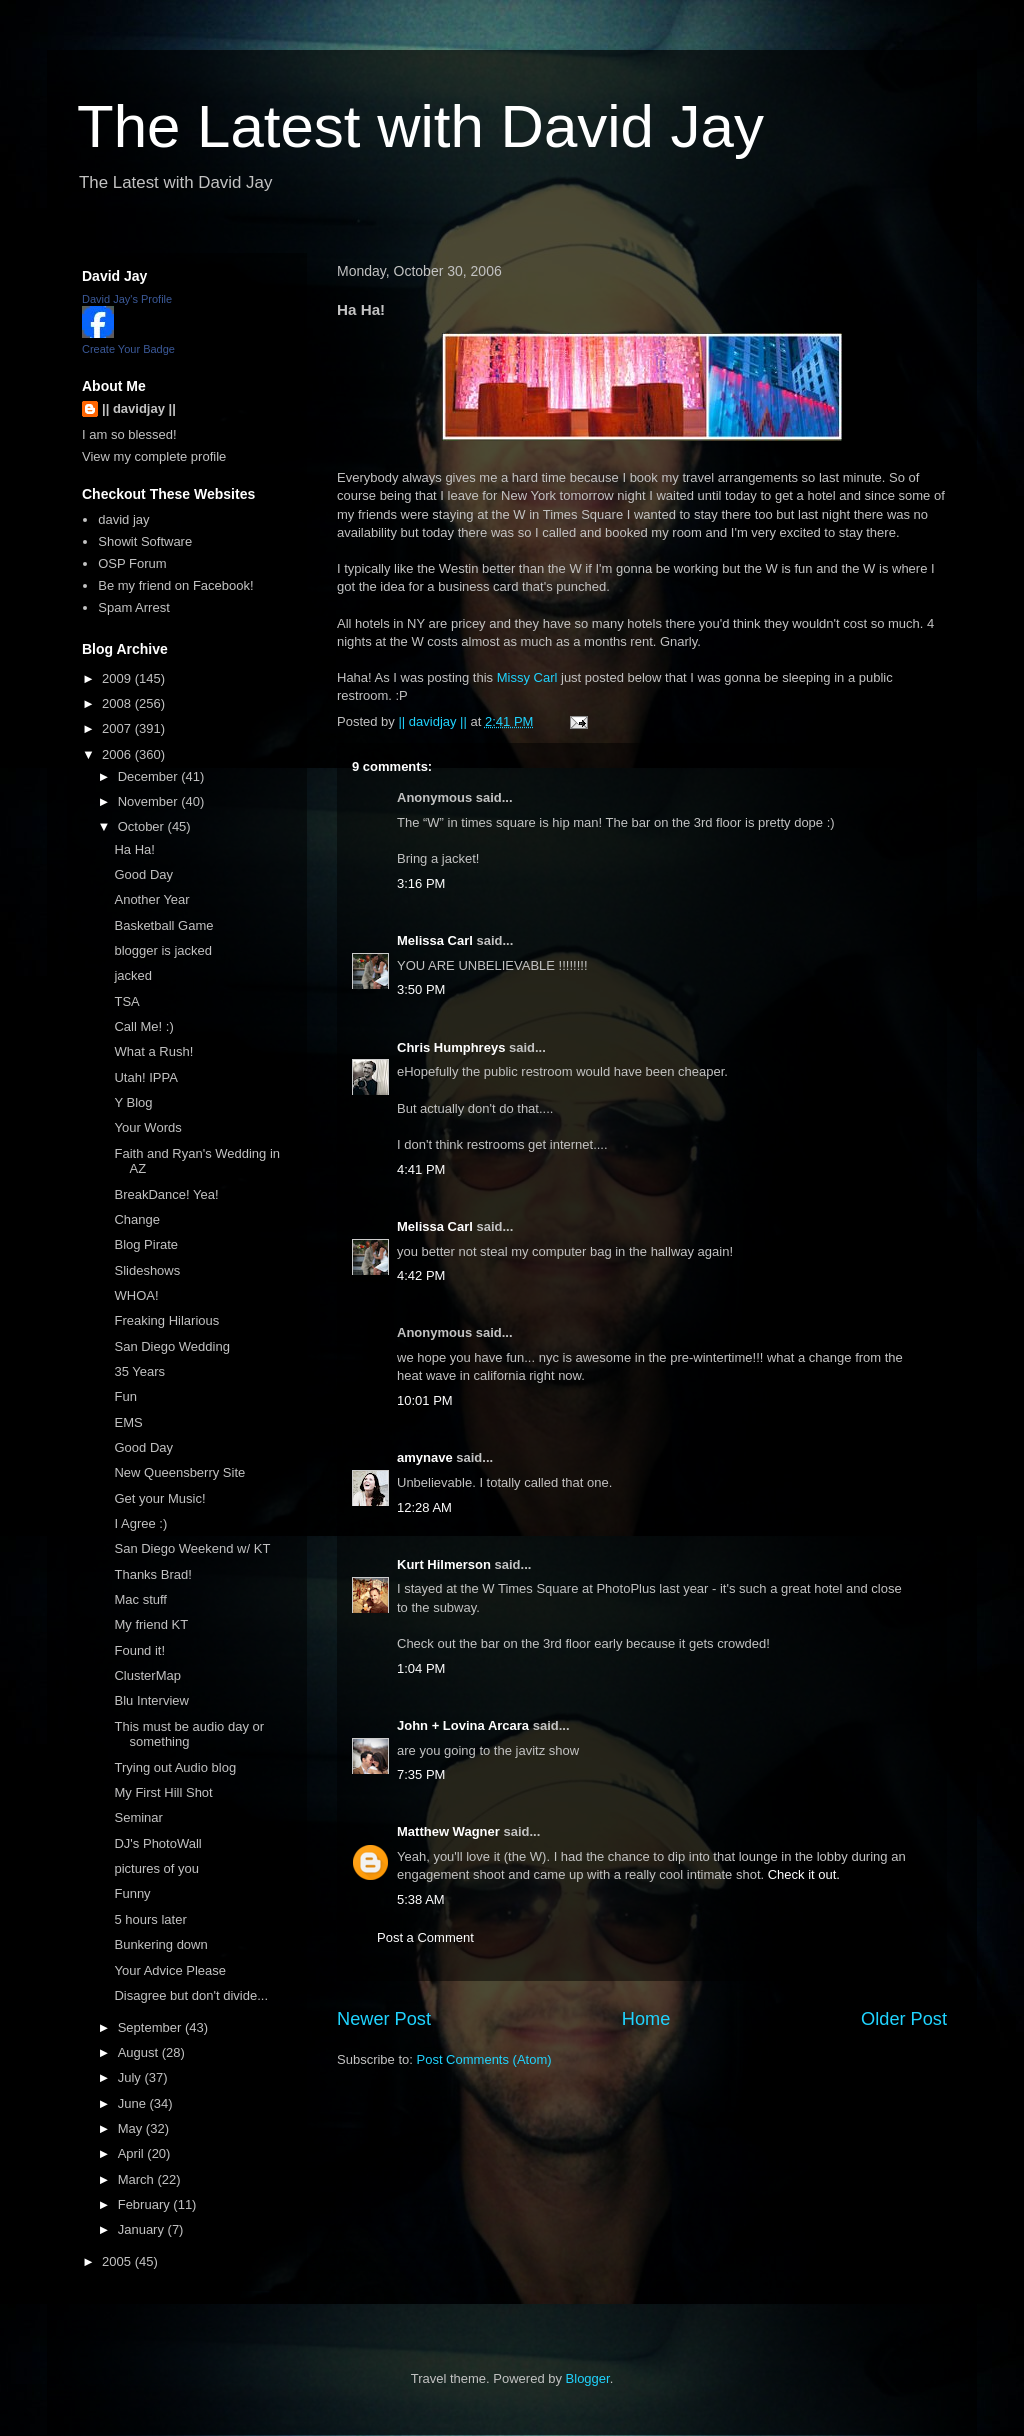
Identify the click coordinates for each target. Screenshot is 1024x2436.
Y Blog (133, 1102)
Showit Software (145, 541)
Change (137, 1219)
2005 (118, 2261)
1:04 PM (421, 1668)
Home (646, 2019)
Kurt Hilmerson (444, 1564)
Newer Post (384, 2019)
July (131, 2077)
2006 (118, 754)
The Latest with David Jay (420, 126)
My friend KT (151, 1624)
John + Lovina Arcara (463, 1725)
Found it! (139, 1650)
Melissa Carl (435, 940)
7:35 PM (421, 1774)
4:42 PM (421, 1275)
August (140, 2052)
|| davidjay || (139, 408)
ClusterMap (147, 1675)
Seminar (138, 1817)
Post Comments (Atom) (484, 2059)
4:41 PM (421, 1169)
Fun (125, 1396)
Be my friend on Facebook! (175, 585)
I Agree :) (140, 1523)
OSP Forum (132, 563)
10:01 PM (425, 1400)
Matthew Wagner (448, 1831)
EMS (128, 1422)
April (133, 2153)
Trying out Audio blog (175, 1767)
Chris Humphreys (451, 1047)
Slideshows (147, 1270)
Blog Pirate (146, 1244)
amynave (425, 1457)
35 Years (139, 1371)
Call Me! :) (143, 1026)
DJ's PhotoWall (157, 1843)
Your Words (147, 1127)
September (151, 2027)
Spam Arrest (134, 607)
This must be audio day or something (189, 1734)
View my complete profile (154, 456)
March (138, 2179)
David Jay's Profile (127, 299)
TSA (126, 1001)
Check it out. (804, 1874)
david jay (123, 519)
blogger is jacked (163, 950)
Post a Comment (425, 1937)
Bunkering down (160, 1944)
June (134, 2103)
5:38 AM (421, 1899)
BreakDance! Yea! (166, 1194)
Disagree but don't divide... (191, 1995)
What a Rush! (153, 1051)
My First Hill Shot (163, 1792)
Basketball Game (163, 925)
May (132, 2128)
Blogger (588, 2378)
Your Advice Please (170, 1970)
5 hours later (150, 1919)
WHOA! (136, 1295)
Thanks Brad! (152, 1574)
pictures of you (156, 1868)
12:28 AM (424, 1507)
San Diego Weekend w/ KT (192, 1548)
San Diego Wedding (171, 1346)
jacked (133, 975)
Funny (132, 1893)
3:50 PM (421, 989)
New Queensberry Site (179, 1472)
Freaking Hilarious (166, 1320)
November (150, 801)
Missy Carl (527, 677)
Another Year (151, 899)
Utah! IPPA (145, 1077)
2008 (118, 703)
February (146, 2204)
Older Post (904, 2019)
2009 (118, 678)
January (143, 2229)
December (150, 776)
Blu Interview (151, 1700)
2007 (118, 728)
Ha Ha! (134, 849)
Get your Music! (159, 1498)
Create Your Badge (128, 349)
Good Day (143, 874)
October (143, 826)
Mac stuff (140, 1599)
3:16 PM (421, 883)
